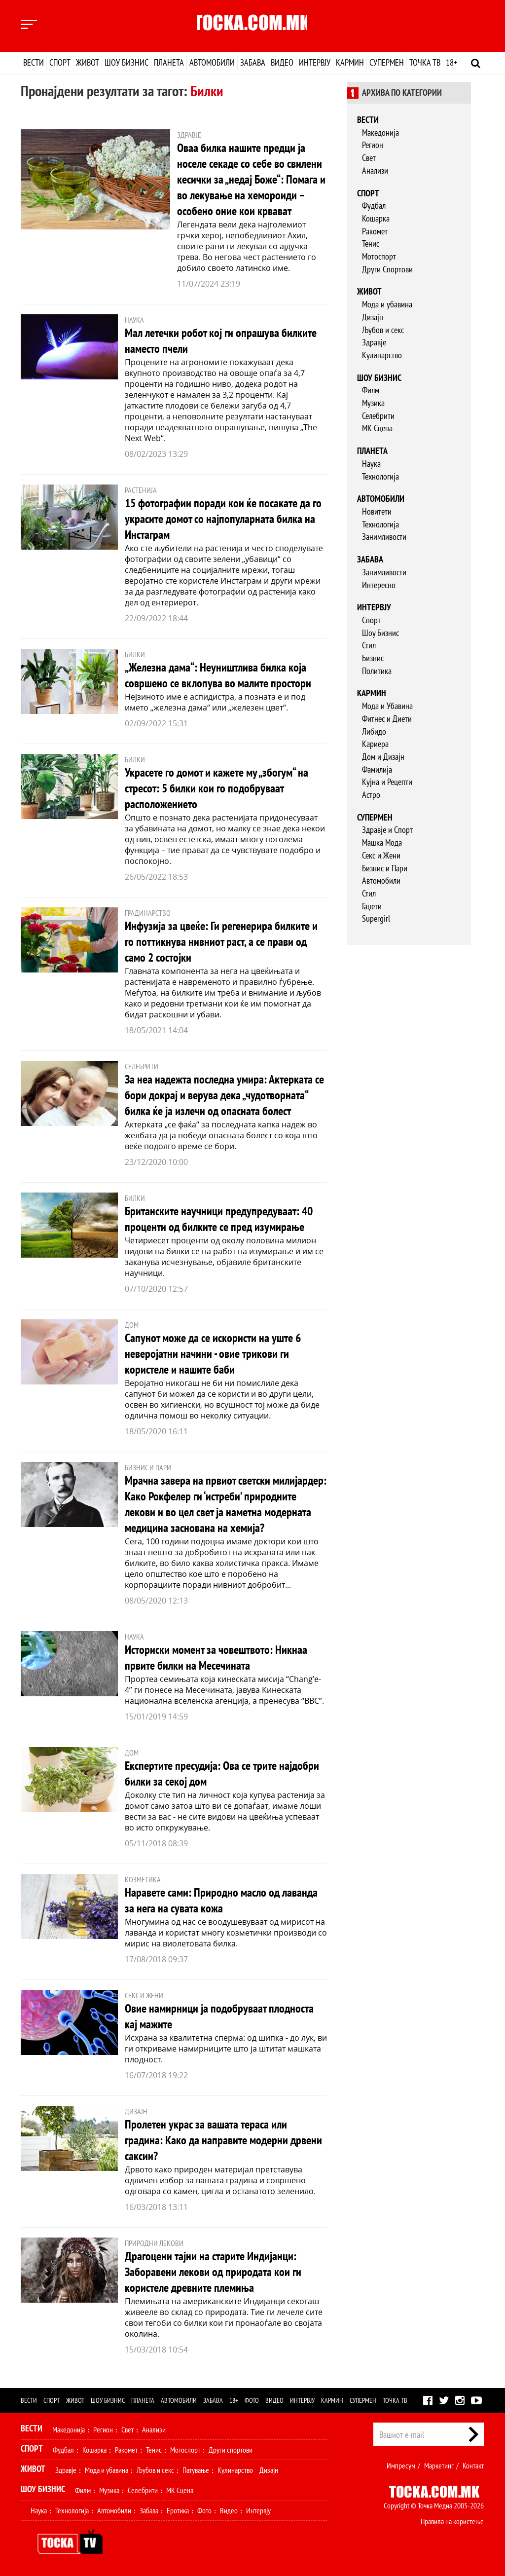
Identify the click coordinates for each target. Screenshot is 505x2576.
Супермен (386, 62)
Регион (372, 144)
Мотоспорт (379, 256)
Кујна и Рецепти (387, 781)
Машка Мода (382, 842)
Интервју (314, 62)
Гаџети (372, 906)
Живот (87, 62)
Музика (373, 403)
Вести (33, 62)
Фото (252, 2400)
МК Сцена (377, 428)
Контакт (473, 2465)
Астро (371, 794)
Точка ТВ (424, 62)
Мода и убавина (387, 304)
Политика (377, 670)
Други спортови (230, 2450)
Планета (169, 62)
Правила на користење (452, 2521)
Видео (282, 62)
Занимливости (384, 536)
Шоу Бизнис (380, 632)
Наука (371, 463)
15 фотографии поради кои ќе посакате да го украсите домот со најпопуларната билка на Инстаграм (223, 518)
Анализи (375, 170)
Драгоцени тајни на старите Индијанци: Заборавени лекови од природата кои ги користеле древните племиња (213, 2271)
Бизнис (373, 658)
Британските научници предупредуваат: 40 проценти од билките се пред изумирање (219, 1218)
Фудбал (374, 205)
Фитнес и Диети (387, 718)
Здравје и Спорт (387, 829)
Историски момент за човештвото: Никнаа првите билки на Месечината (216, 1657)
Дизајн (372, 317)
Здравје (374, 342)
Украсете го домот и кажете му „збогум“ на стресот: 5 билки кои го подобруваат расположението (216, 788)
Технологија (380, 476)
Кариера (375, 743)
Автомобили (212, 62)
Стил (369, 645)
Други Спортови (387, 269)
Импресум (401, 2465)
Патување (195, 2470)
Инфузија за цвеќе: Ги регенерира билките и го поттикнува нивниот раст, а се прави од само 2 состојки (221, 941)
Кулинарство (382, 355)
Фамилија (377, 769)
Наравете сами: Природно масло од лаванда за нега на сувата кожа (221, 1900)
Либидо (374, 731)
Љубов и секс (383, 330)
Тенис (370, 243)
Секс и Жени (381, 855)
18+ (451, 62)
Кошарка (376, 218)
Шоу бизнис (126, 62)
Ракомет (375, 231)
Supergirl (376, 918)
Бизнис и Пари (384, 868)
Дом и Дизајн (383, 756)
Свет (369, 157)
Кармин (350, 62)
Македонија (380, 132)
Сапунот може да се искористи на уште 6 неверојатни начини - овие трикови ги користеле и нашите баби (213, 1353)
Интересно (379, 585)
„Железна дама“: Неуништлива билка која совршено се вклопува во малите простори (218, 675)
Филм (370, 390)
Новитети (377, 511)
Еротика (178, 2510)
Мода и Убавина (387, 705)
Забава (252, 62)
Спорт (60, 62)
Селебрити (378, 415)
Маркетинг (439, 2465)
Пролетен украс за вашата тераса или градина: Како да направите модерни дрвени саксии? (223, 2140)
